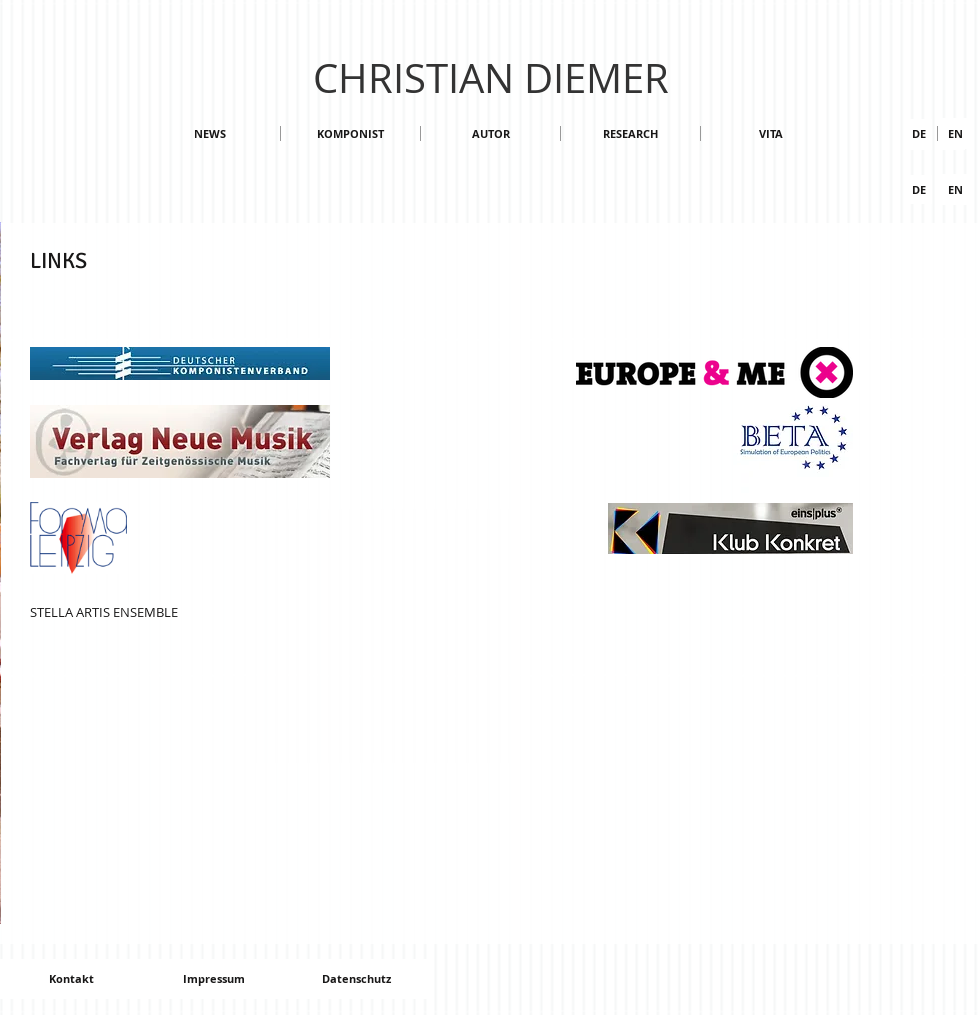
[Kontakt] (71, 979)
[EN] (955, 189)
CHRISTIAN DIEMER (491, 78)
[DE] (918, 133)
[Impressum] (214, 979)
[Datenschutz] (356, 979)
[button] (955, 133)
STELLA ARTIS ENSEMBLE (104, 612)
